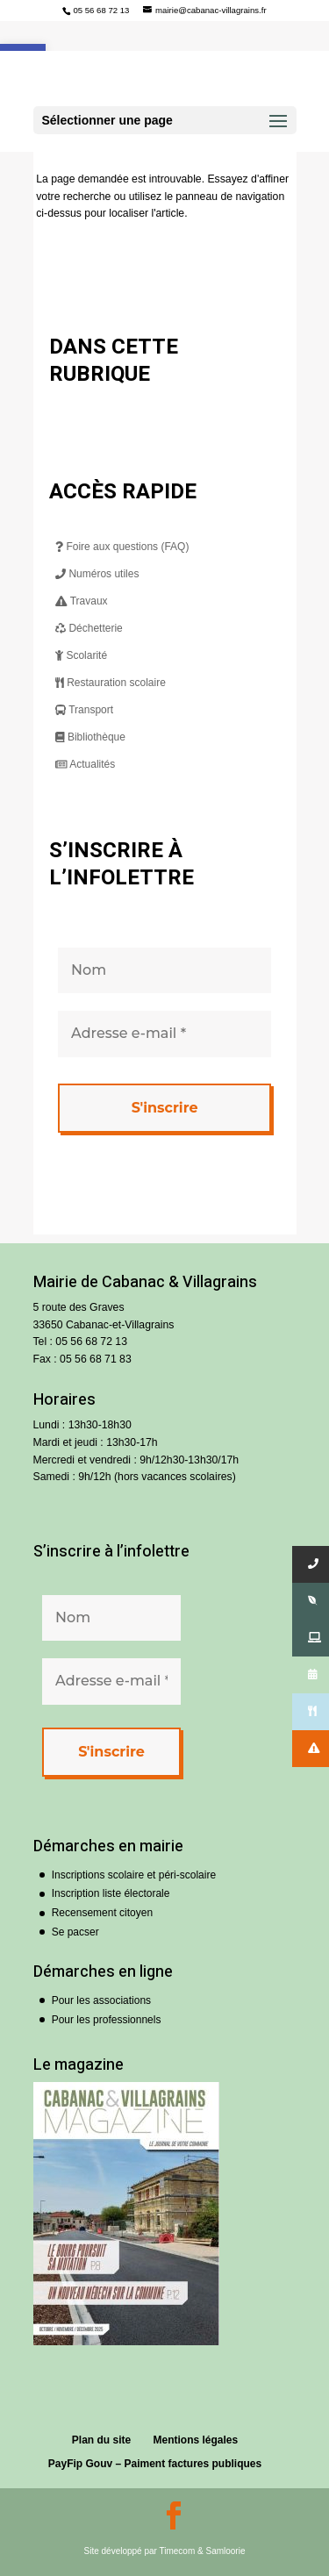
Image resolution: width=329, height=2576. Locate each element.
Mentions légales (196, 2440)
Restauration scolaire (110, 682)
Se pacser (75, 1932)
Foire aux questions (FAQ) (122, 546)
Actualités (85, 764)
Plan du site (101, 2440)
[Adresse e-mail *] (164, 1033)
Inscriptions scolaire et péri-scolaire (134, 1875)
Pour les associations (101, 2000)
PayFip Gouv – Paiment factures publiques (154, 2464)
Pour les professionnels (106, 2020)
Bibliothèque (90, 737)
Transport (84, 710)
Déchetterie (89, 628)
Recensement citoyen (102, 1913)
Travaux (81, 601)
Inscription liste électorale (111, 1893)
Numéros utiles (97, 574)
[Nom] (164, 970)
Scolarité (81, 655)
